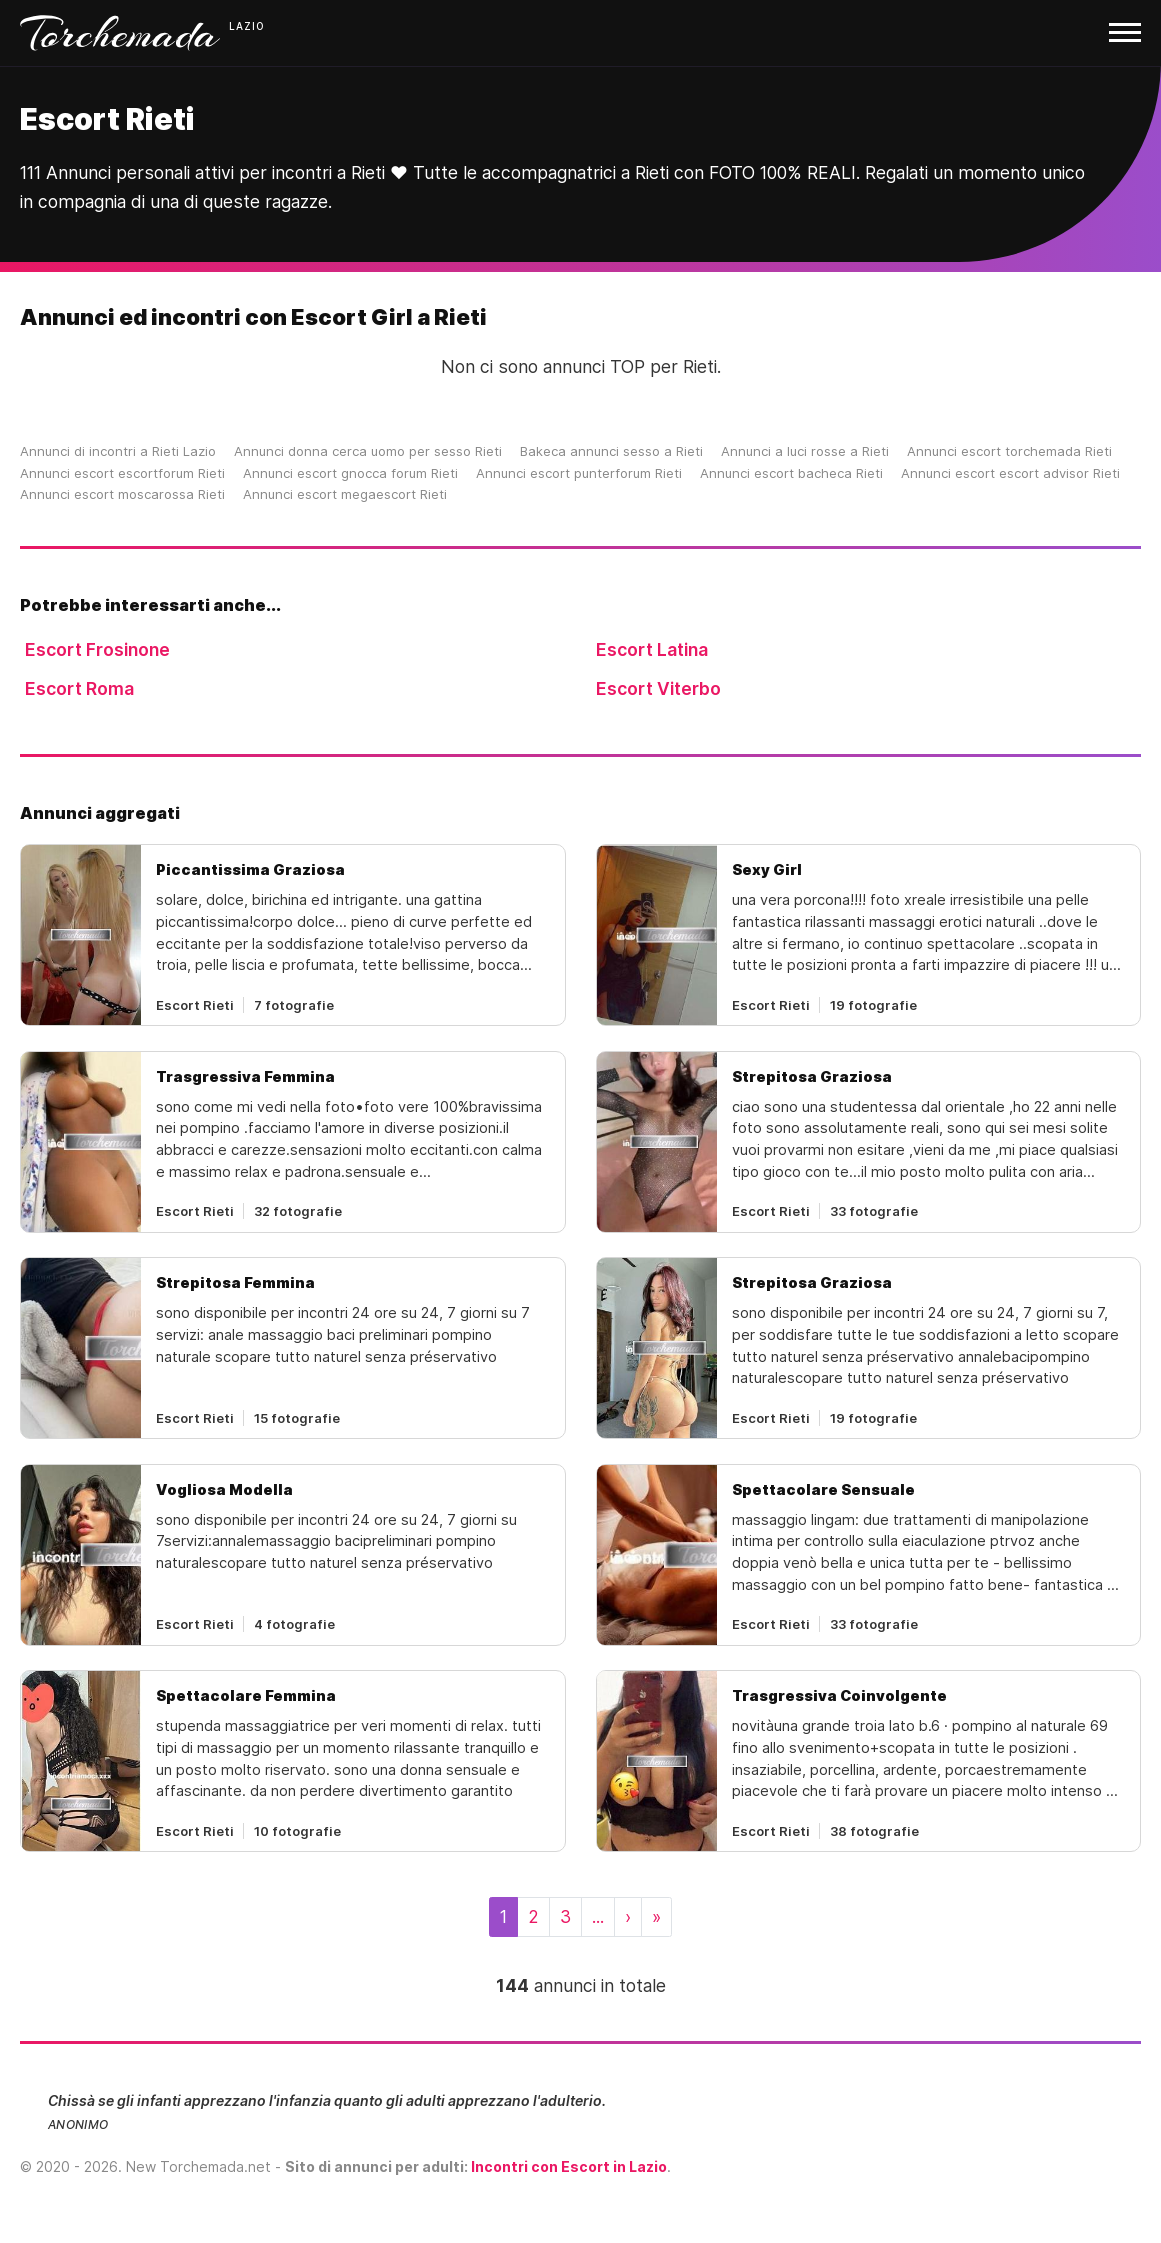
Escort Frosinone (97, 649)
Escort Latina (652, 649)
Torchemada (120, 33)
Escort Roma (79, 688)
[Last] (656, 1917)
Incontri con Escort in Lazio (569, 2166)
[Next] (628, 1917)
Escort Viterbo (658, 688)
